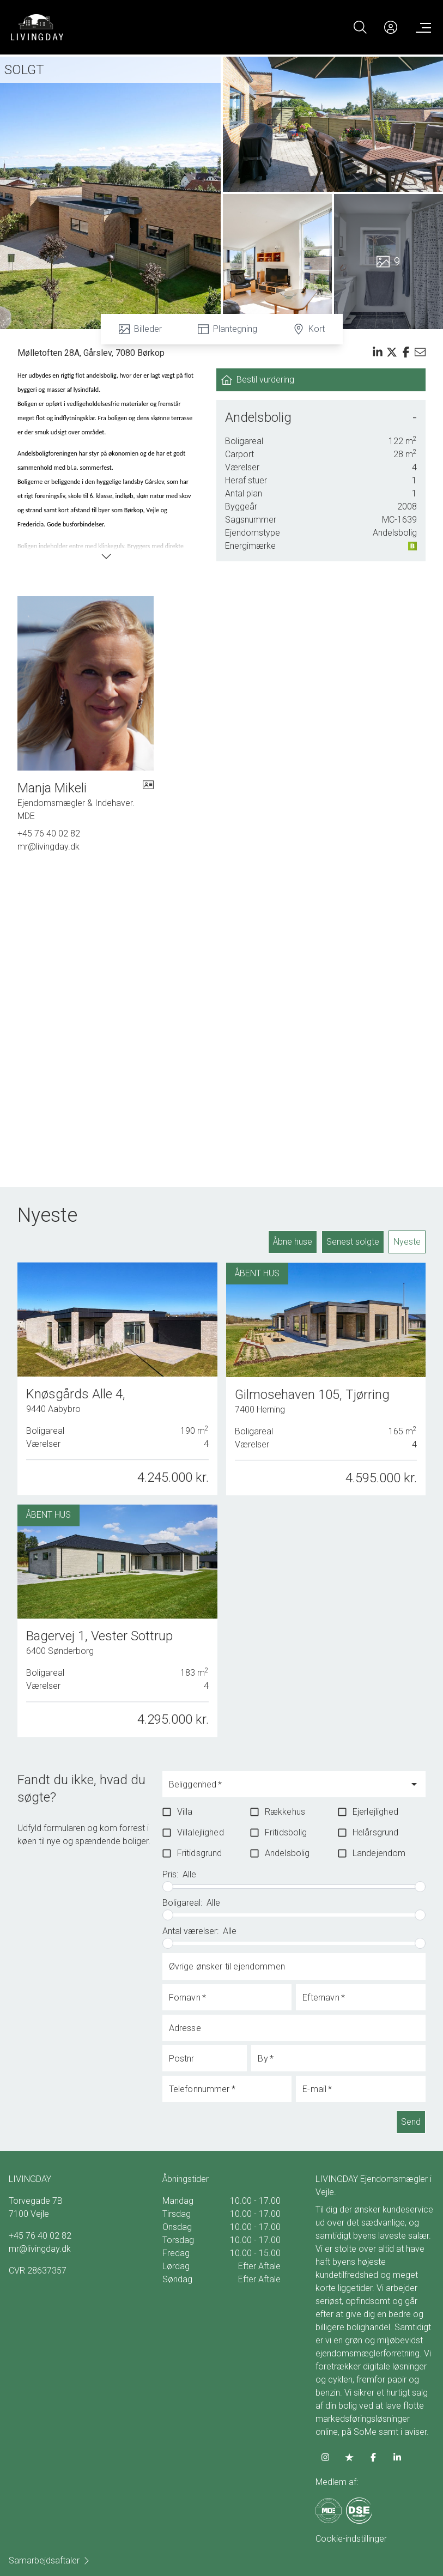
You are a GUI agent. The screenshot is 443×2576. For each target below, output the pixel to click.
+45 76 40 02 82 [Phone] (48, 833)
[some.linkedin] (397, 2457)
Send (411, 2122)
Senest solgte (353, 1242)
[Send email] (420, 352)
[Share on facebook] (405, 352)
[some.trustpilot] (349, 2457)
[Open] (414, 1784)
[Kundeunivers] (391, 27)
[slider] (167, 1886)
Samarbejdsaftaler (49, 2560)
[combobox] (285, 1789)
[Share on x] (391, 352)
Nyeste (407, 1242)
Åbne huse (293, 1242)
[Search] (360, 27)
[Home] (116, 27)
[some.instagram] (325, 2457)
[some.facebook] (373, 2457)
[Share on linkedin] (377, 352)
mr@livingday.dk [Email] (48, 846)
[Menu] (421, 27)
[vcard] (148, 801)
